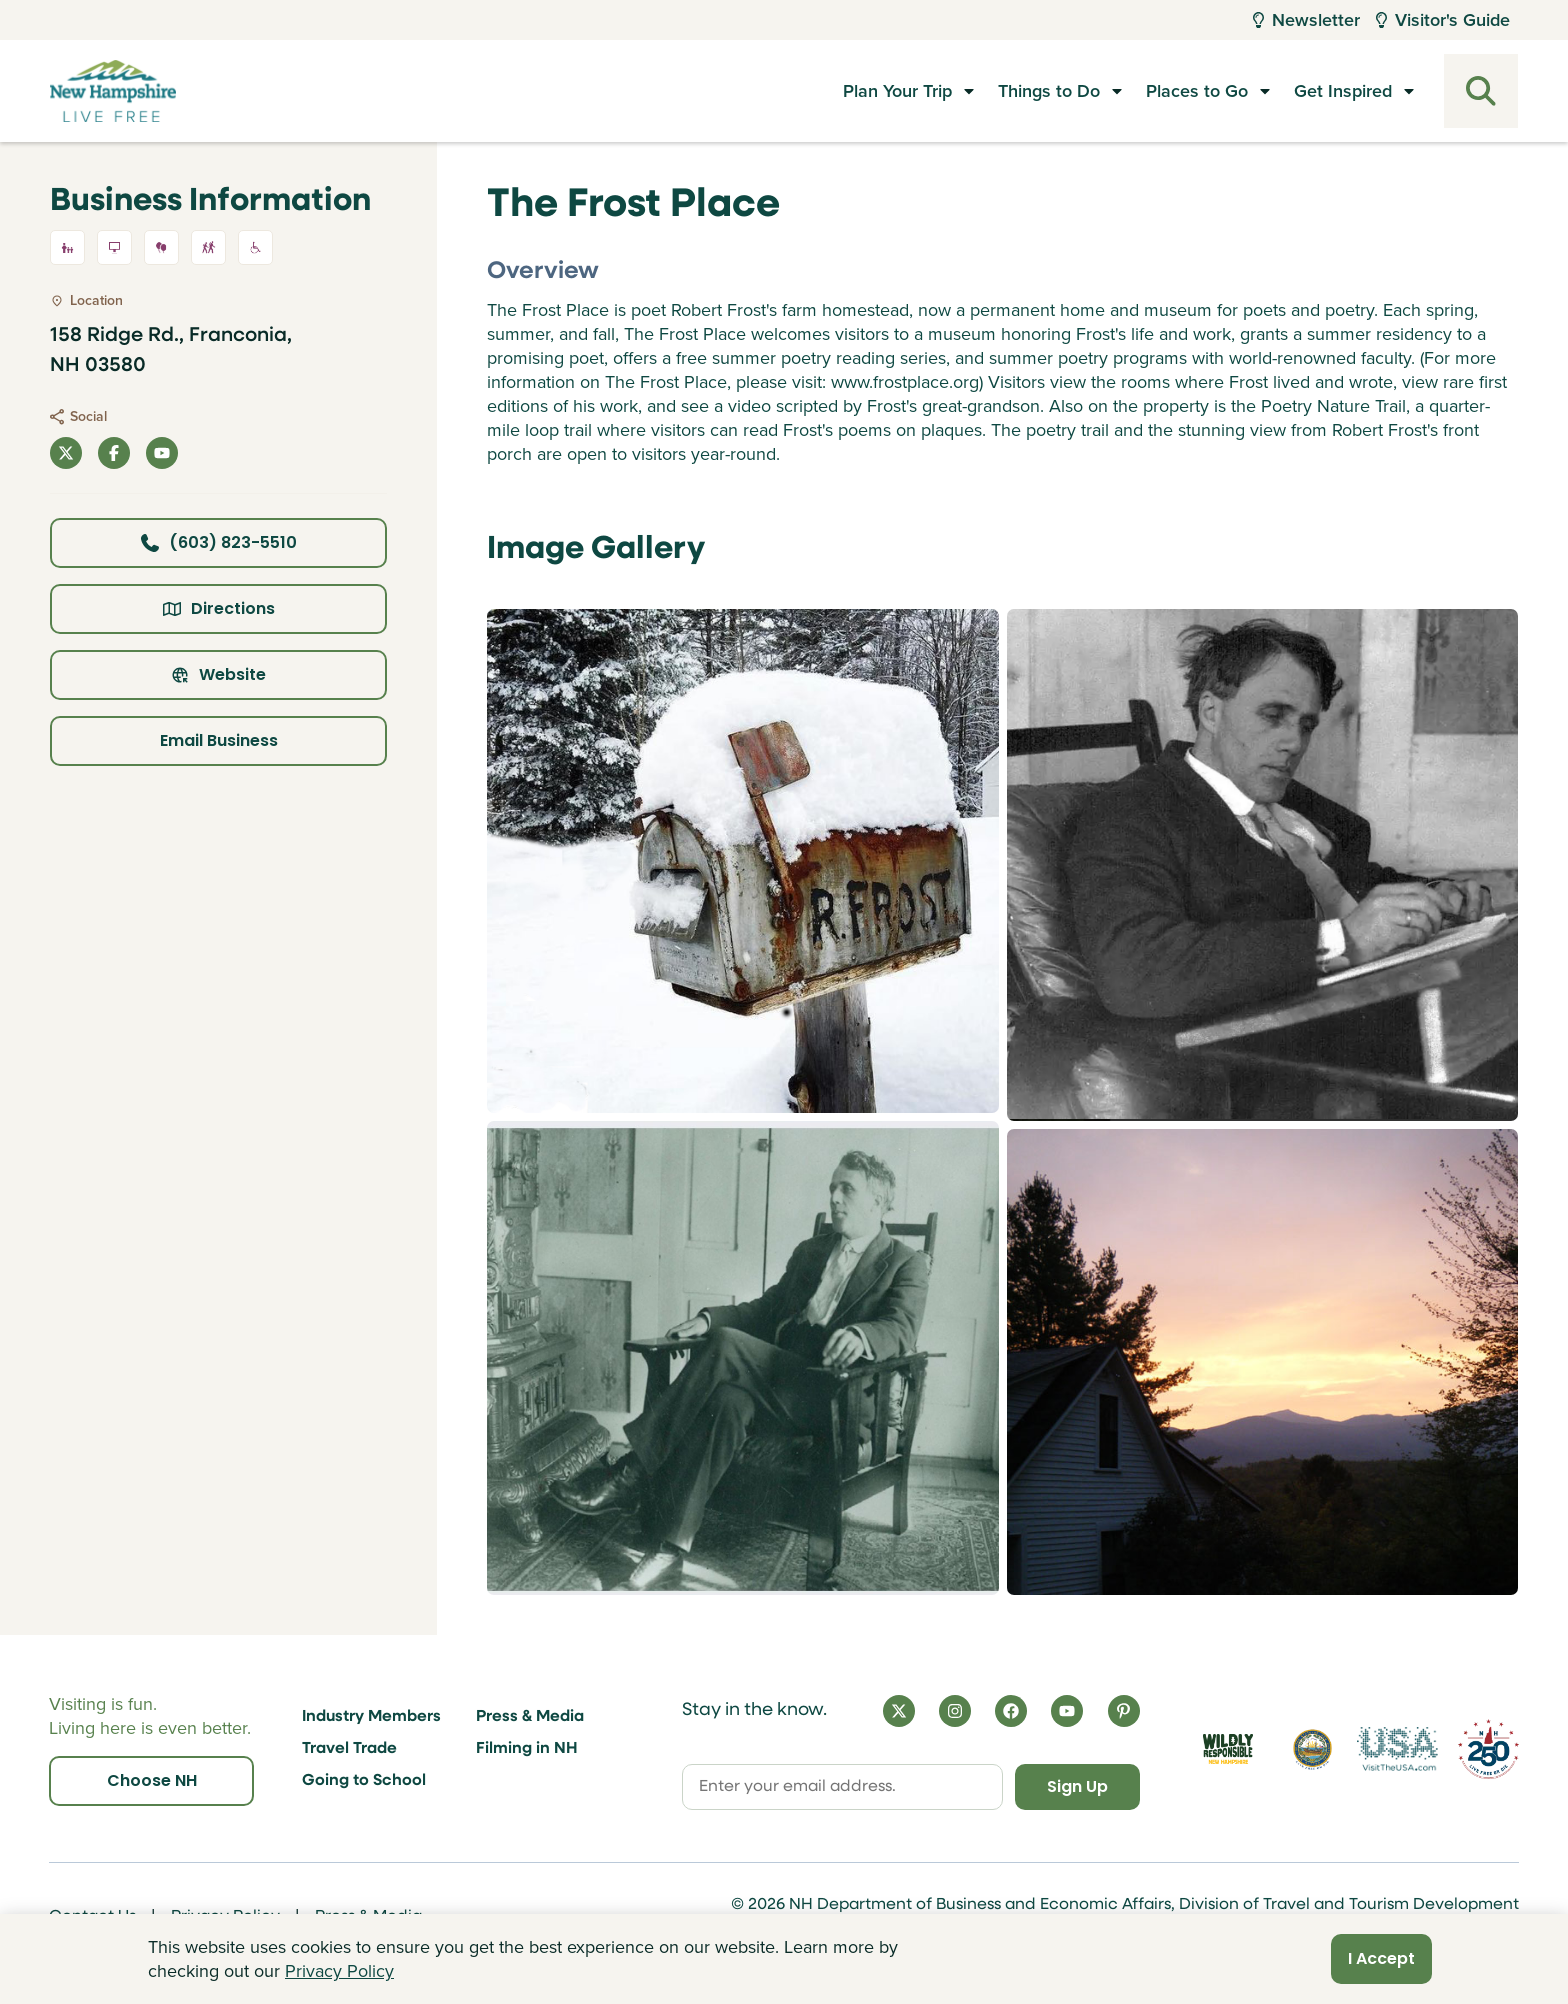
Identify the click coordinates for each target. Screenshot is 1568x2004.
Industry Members (371, 1717)
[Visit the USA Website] (1397, 1749)
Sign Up (1077, 1786)
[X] (899, 1711)
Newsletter (1306, 20)
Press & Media (530, 1717)
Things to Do (1049, 91)
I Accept (1381, 1958)
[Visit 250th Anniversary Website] (1488, 1749)
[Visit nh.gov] (1312, 1749)
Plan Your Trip (897, 91)
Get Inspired (1343, 91)
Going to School (364, 1781)
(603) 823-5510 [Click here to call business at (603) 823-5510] (219, 542)
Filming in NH (527, 1749)
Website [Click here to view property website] (218, 674)
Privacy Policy (339, 1971)
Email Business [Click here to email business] (219, 740)
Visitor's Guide (1443, 20)
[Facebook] (1011, 1711)
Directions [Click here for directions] (219, 608)
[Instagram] (955, 1711)
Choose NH (152, 1780)
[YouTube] (1067, 1711)
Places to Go (1197, 91)
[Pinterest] (1124, 1711)
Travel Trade (349, 1749)
